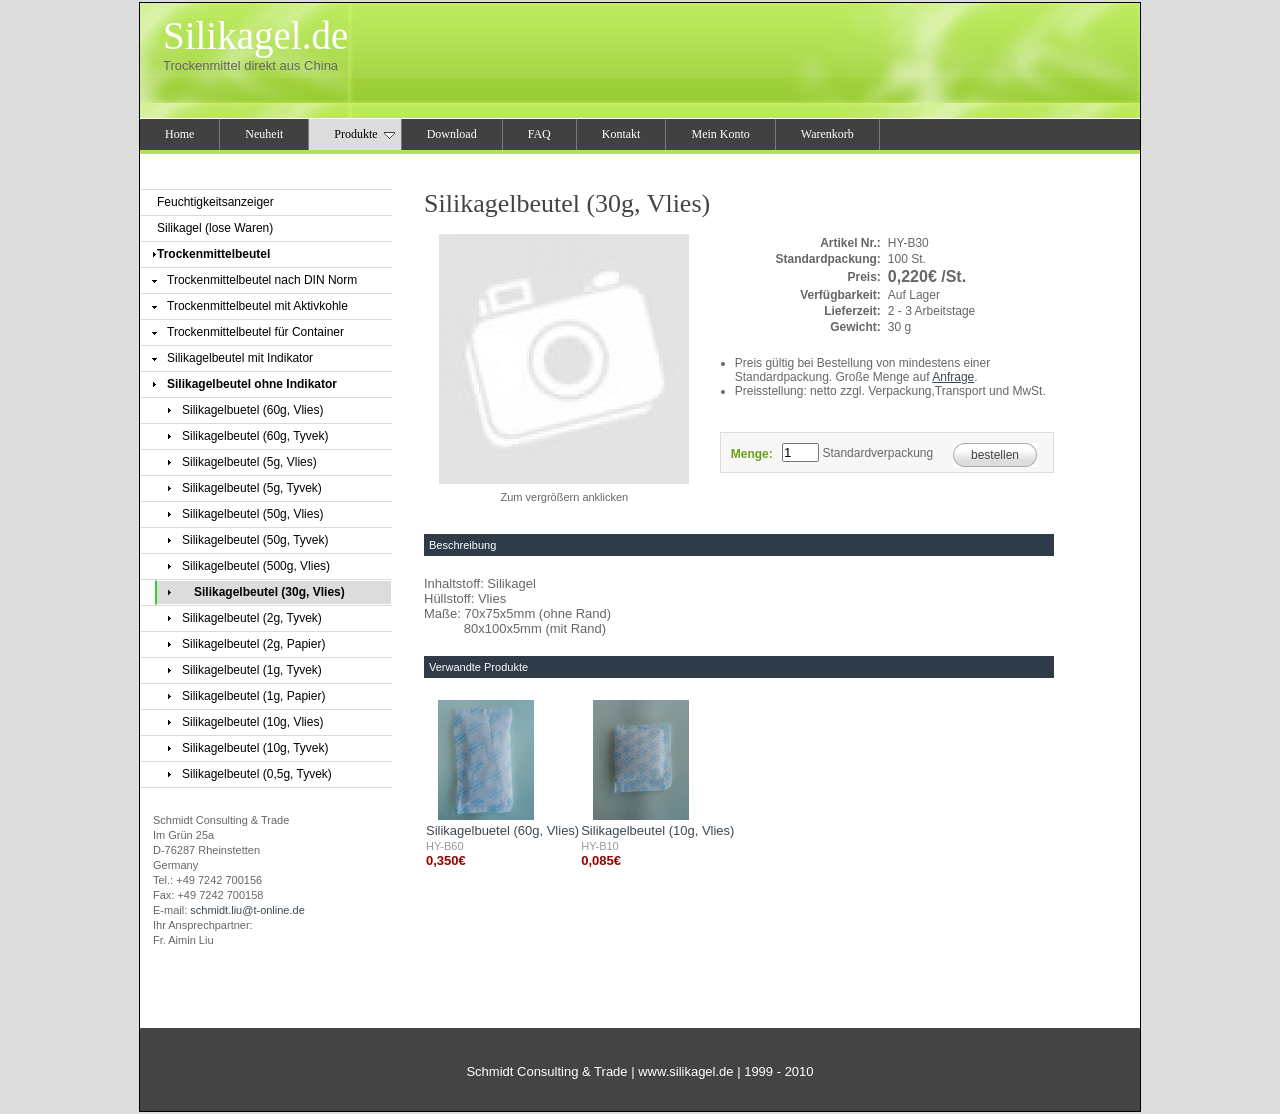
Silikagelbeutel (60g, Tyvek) (255, 436)
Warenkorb (827, 134)
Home (179, 134)
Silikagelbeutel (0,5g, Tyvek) (257, 774)
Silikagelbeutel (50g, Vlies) (252, 514)
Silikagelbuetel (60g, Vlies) (252, 410)
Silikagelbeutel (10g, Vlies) (252, 722)
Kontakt (621, 134)
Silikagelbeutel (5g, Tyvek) (252, 488)
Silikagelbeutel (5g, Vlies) (249, 462)
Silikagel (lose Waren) (215, 228)
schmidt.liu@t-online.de (247, 910)
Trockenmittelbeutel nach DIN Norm (262, 280)
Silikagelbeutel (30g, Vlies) (269, 592)
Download (452, 134)
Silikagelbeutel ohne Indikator (252, 384)
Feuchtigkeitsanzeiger (215, 202)
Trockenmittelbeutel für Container (255, 332)
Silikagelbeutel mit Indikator (240, 358)
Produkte (364, 134)
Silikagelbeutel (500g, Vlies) (256, 566)
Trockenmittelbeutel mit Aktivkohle (257, 306)
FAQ (539, 134)
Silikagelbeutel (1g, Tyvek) (252, 670)
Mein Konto (720, 134)
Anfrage (953, 377)
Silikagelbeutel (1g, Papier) (253, 696)
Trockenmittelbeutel (213, 254)
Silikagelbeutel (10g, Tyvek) (255, 748)
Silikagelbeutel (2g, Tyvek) (252, 618)
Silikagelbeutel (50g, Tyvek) (255, 540)
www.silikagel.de (685, 1071)
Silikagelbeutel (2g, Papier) (253, 644)
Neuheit (264, 134)
